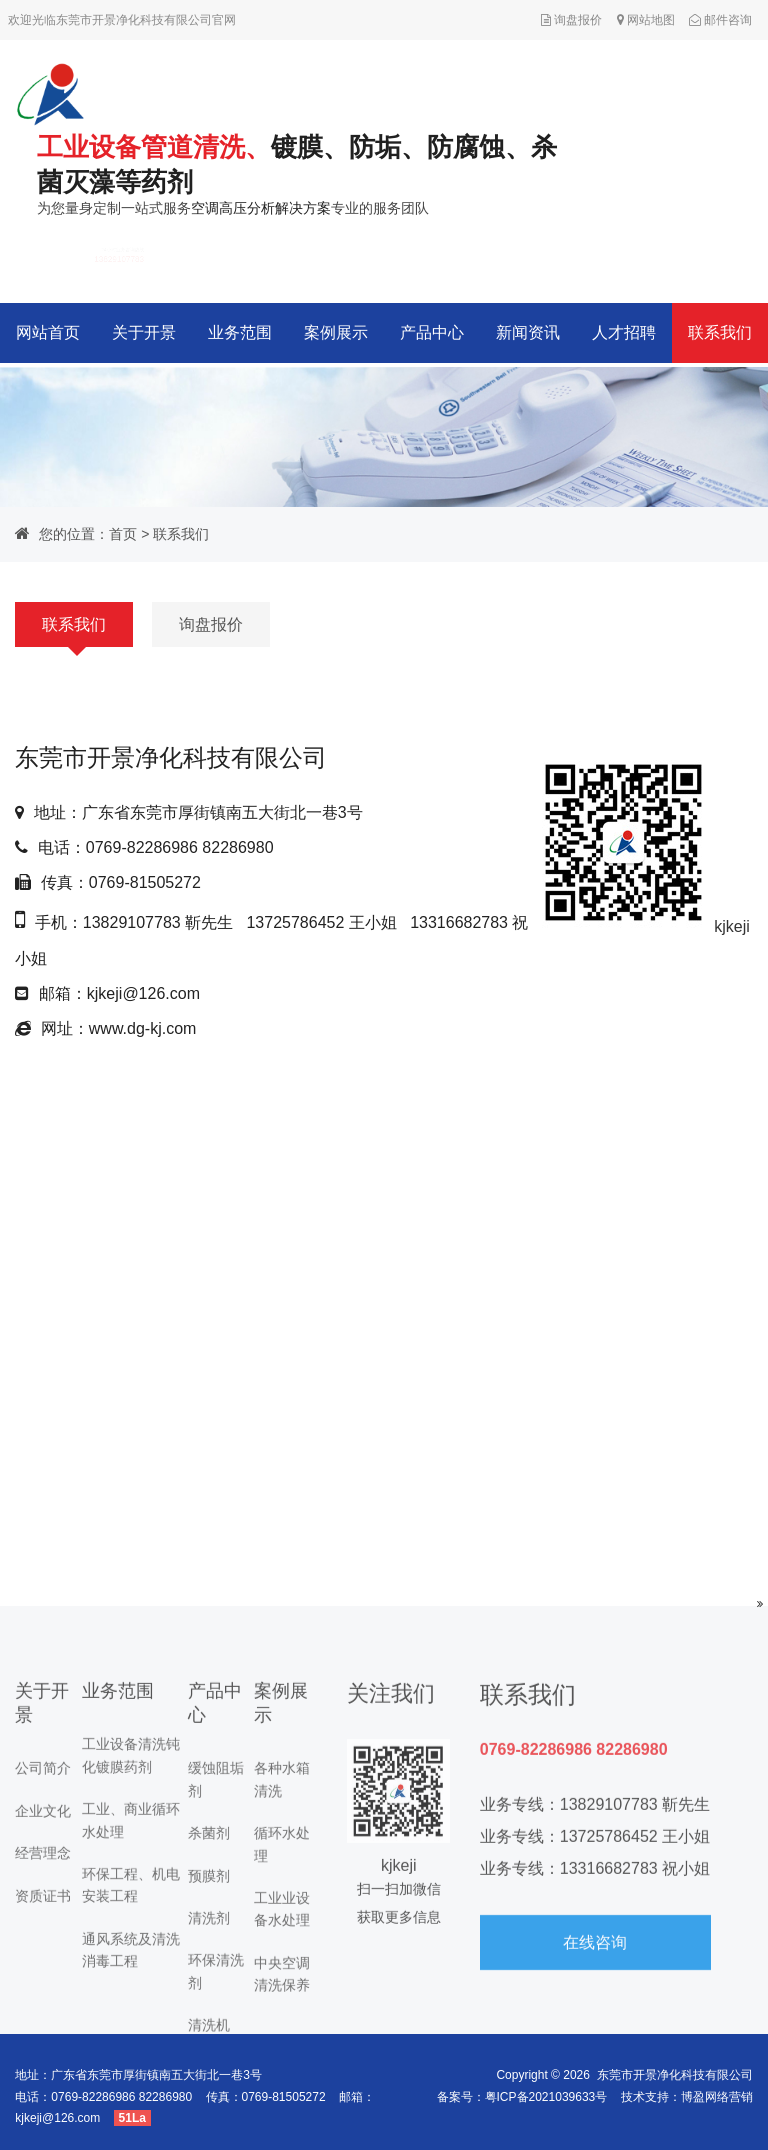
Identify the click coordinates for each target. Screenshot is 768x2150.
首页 (123, 534)
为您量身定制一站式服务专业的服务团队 (302, 173)
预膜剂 (209, 1917)
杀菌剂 (209, 1875)
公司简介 (43, 1810)
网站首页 (48, 332)
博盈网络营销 (717, 2097)
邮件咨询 (720, 20)
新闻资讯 (528, 332)
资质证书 (43, 1937)
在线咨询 (595, 1984)
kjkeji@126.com (143, 993)
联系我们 (720, 332)
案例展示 (336, 332)
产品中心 (432, 332)
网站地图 (646, 20)
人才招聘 (624, 332)
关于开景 (144, 332)
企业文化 (43, 1852)
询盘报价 (571, 20)
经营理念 (43, 1895)
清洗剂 (209, 1959)
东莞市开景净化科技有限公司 (675, 2075)
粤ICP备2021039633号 (546, 2097)
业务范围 (240, 332)
